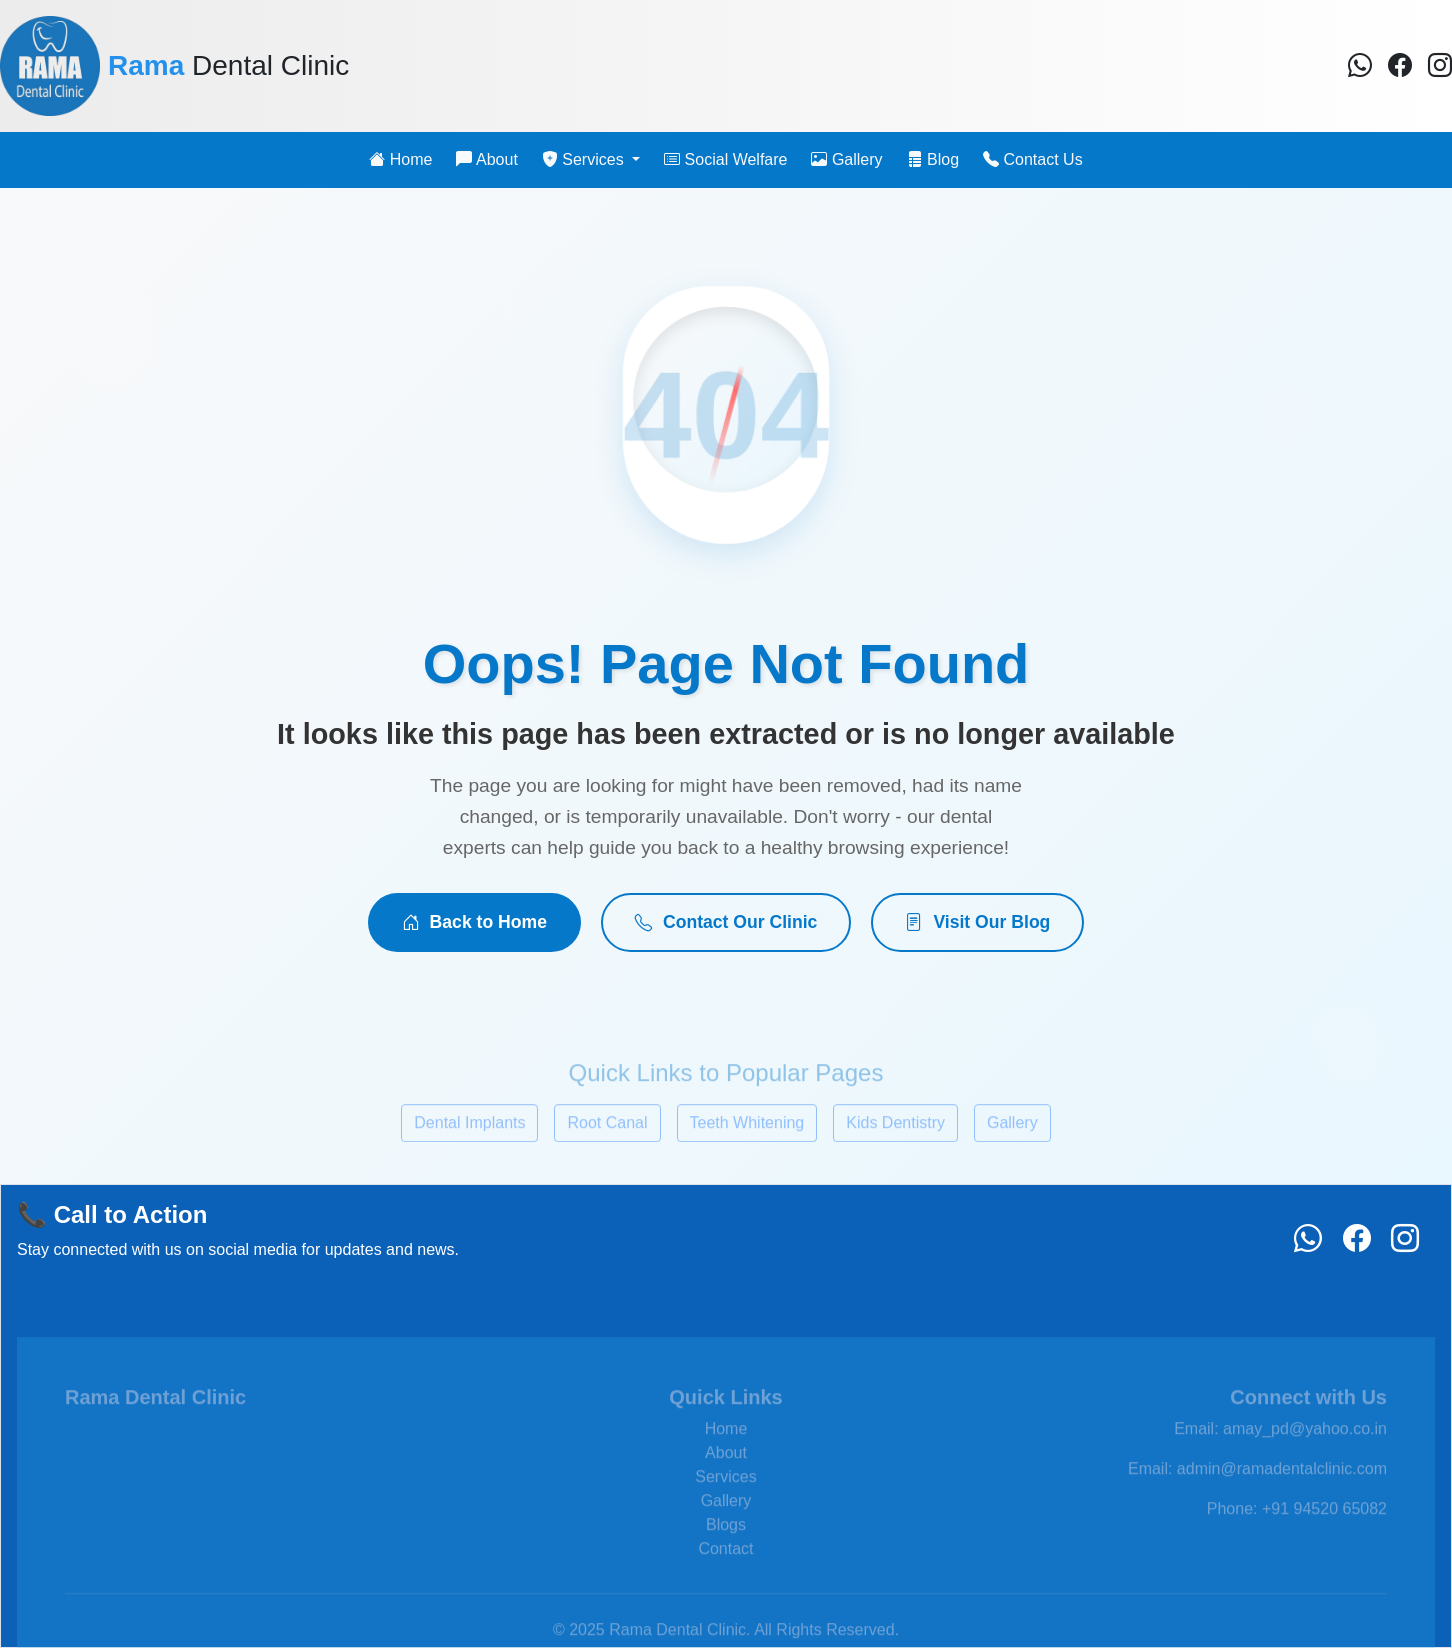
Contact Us (1033, 159)
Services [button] (585, 159)
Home (400, 159)
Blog (933, 159)
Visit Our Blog (977, 922)
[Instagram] (1440, 66)
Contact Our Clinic (726, 922)
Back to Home (474, 922)
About (486, 159)
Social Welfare (725, 159)
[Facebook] (1360, 66)
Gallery (846, 159)
